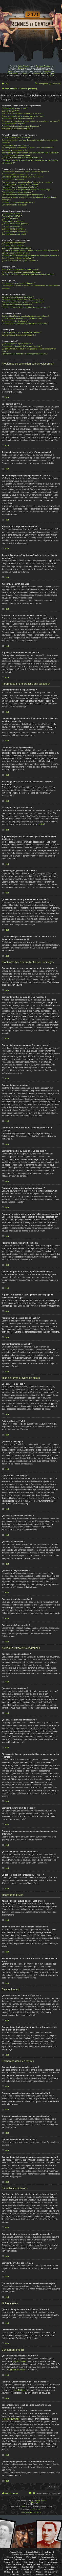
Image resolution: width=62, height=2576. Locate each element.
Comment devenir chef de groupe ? (16, 253)
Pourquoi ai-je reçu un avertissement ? (17, 192)
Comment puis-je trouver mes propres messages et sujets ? (26, 307)
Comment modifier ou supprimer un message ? (21, 174)
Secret (41, 2562)
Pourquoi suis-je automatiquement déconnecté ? (21, 126)
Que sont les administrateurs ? (14, 243)
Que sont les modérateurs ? (13, 245)
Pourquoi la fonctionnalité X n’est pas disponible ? (22, 346)
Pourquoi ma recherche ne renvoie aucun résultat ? (22, 300)
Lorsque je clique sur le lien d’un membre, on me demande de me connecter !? (30, 161)
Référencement (19, 2559)
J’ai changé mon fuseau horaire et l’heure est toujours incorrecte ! (28, 148)
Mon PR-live (14, 2574)
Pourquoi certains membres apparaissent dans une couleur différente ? (30, 256)
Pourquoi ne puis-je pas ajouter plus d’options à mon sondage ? (27, 182)
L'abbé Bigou (31, 2557)
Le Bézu (48, 2552)
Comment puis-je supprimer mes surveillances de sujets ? (25, 324)
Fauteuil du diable (47, 2557)
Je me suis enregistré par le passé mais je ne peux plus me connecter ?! (31, 121)
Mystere (7, 2572)
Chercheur (42, 2567)
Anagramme (48, 2564)
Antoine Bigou (49, 2569)
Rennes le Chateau (43, 66)
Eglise (6, 2559)
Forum (17, 2562)
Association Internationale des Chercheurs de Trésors (30, 2554)
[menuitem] (5, 84)
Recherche (42, 2559)
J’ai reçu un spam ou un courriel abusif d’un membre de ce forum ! (28, 274)
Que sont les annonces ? (12, 226)
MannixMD (35, 2502)
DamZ (31, 2559)
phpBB (41, 824)
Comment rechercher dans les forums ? (18, 297)
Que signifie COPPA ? (10, 111)
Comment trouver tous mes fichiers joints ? (19, 335)
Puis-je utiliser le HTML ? (12, 216)
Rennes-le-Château (14, 2557)
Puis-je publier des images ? (13, 221)
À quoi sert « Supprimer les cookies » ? (17, 129)
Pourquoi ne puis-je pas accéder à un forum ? (20, 187)
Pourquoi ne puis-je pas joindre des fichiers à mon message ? (26, 190)
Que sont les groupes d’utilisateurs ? (16, 248)
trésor (10, 72)
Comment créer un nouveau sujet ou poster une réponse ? (25, 172)
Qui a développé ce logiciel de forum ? (17, 344)
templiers (47, 72)
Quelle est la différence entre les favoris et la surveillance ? (25, 316)
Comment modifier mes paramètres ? (17, 137)
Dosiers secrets (51, 2572)
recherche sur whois (10, 2419)
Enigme (54, 2559)
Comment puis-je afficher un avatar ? (16, 155)
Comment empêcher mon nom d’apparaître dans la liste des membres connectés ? (30, 141)
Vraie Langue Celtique (44, 2574)
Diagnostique (53, 2562)
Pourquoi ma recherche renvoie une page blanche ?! (23, 302)
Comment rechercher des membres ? (17, 305)
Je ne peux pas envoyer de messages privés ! (20, 269)
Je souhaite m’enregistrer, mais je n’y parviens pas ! (22, 113)
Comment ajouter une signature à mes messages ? (22, 177)
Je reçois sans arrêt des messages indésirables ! (21, 272)
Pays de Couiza (15, 2552)
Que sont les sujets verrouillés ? (14, 231)
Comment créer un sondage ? (14, 179)
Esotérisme (27, 2574)
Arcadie (37, 2569)
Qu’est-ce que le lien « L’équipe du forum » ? (20, 261)
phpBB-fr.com (35, 2509)
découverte (22, 68)
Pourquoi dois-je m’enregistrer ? (14, 108)
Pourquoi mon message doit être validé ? (18, 202)
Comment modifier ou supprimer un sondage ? (20, 184)
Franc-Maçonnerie (14, 2564)
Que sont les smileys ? (11, 219)
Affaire (38, 2572)
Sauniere (6, 2562)
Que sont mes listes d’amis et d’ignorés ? (18, 283)
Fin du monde (12, 2569)
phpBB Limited (19, 2361)
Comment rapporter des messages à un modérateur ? (23, 195)
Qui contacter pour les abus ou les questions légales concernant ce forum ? (29, 350)
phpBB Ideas (20, 2390)
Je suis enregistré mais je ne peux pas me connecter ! (23, 116)
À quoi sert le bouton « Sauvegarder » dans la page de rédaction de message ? (29, 198)
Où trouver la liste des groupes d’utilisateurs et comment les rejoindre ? (30, 250)
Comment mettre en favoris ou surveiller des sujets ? (23, 318)
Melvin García (41, 2500)
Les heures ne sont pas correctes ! (16, 145)
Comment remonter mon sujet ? (14, 205)
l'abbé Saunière (23, 66)
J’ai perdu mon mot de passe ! (14, 124)
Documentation (11, 2567)
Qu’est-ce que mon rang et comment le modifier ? (22, 158)
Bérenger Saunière (33, 2564)
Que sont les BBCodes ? (11, 214)
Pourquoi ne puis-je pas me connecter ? (18, 118)
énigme (51, 75)
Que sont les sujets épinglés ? (14, 229)
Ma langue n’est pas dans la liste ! (15, 150)
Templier (28, 2572)
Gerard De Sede (27, 2567)
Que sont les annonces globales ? (15, 224)
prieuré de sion (12, 73)
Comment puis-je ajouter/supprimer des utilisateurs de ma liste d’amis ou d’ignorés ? (31, 287)
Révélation (25, 2569)
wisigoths (26, 73)
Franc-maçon (29, 2562)
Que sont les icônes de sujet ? (14, 234)
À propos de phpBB (16, 2370)
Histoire (18, 2572)
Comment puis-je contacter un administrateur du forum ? (24, 354)
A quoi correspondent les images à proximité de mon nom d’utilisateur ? (30, 153)
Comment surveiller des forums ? (15, 321)
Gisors (53, 2567)
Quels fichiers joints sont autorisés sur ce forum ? (21, 332)
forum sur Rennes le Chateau (44, 73)
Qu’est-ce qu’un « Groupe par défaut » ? (18, 258)
